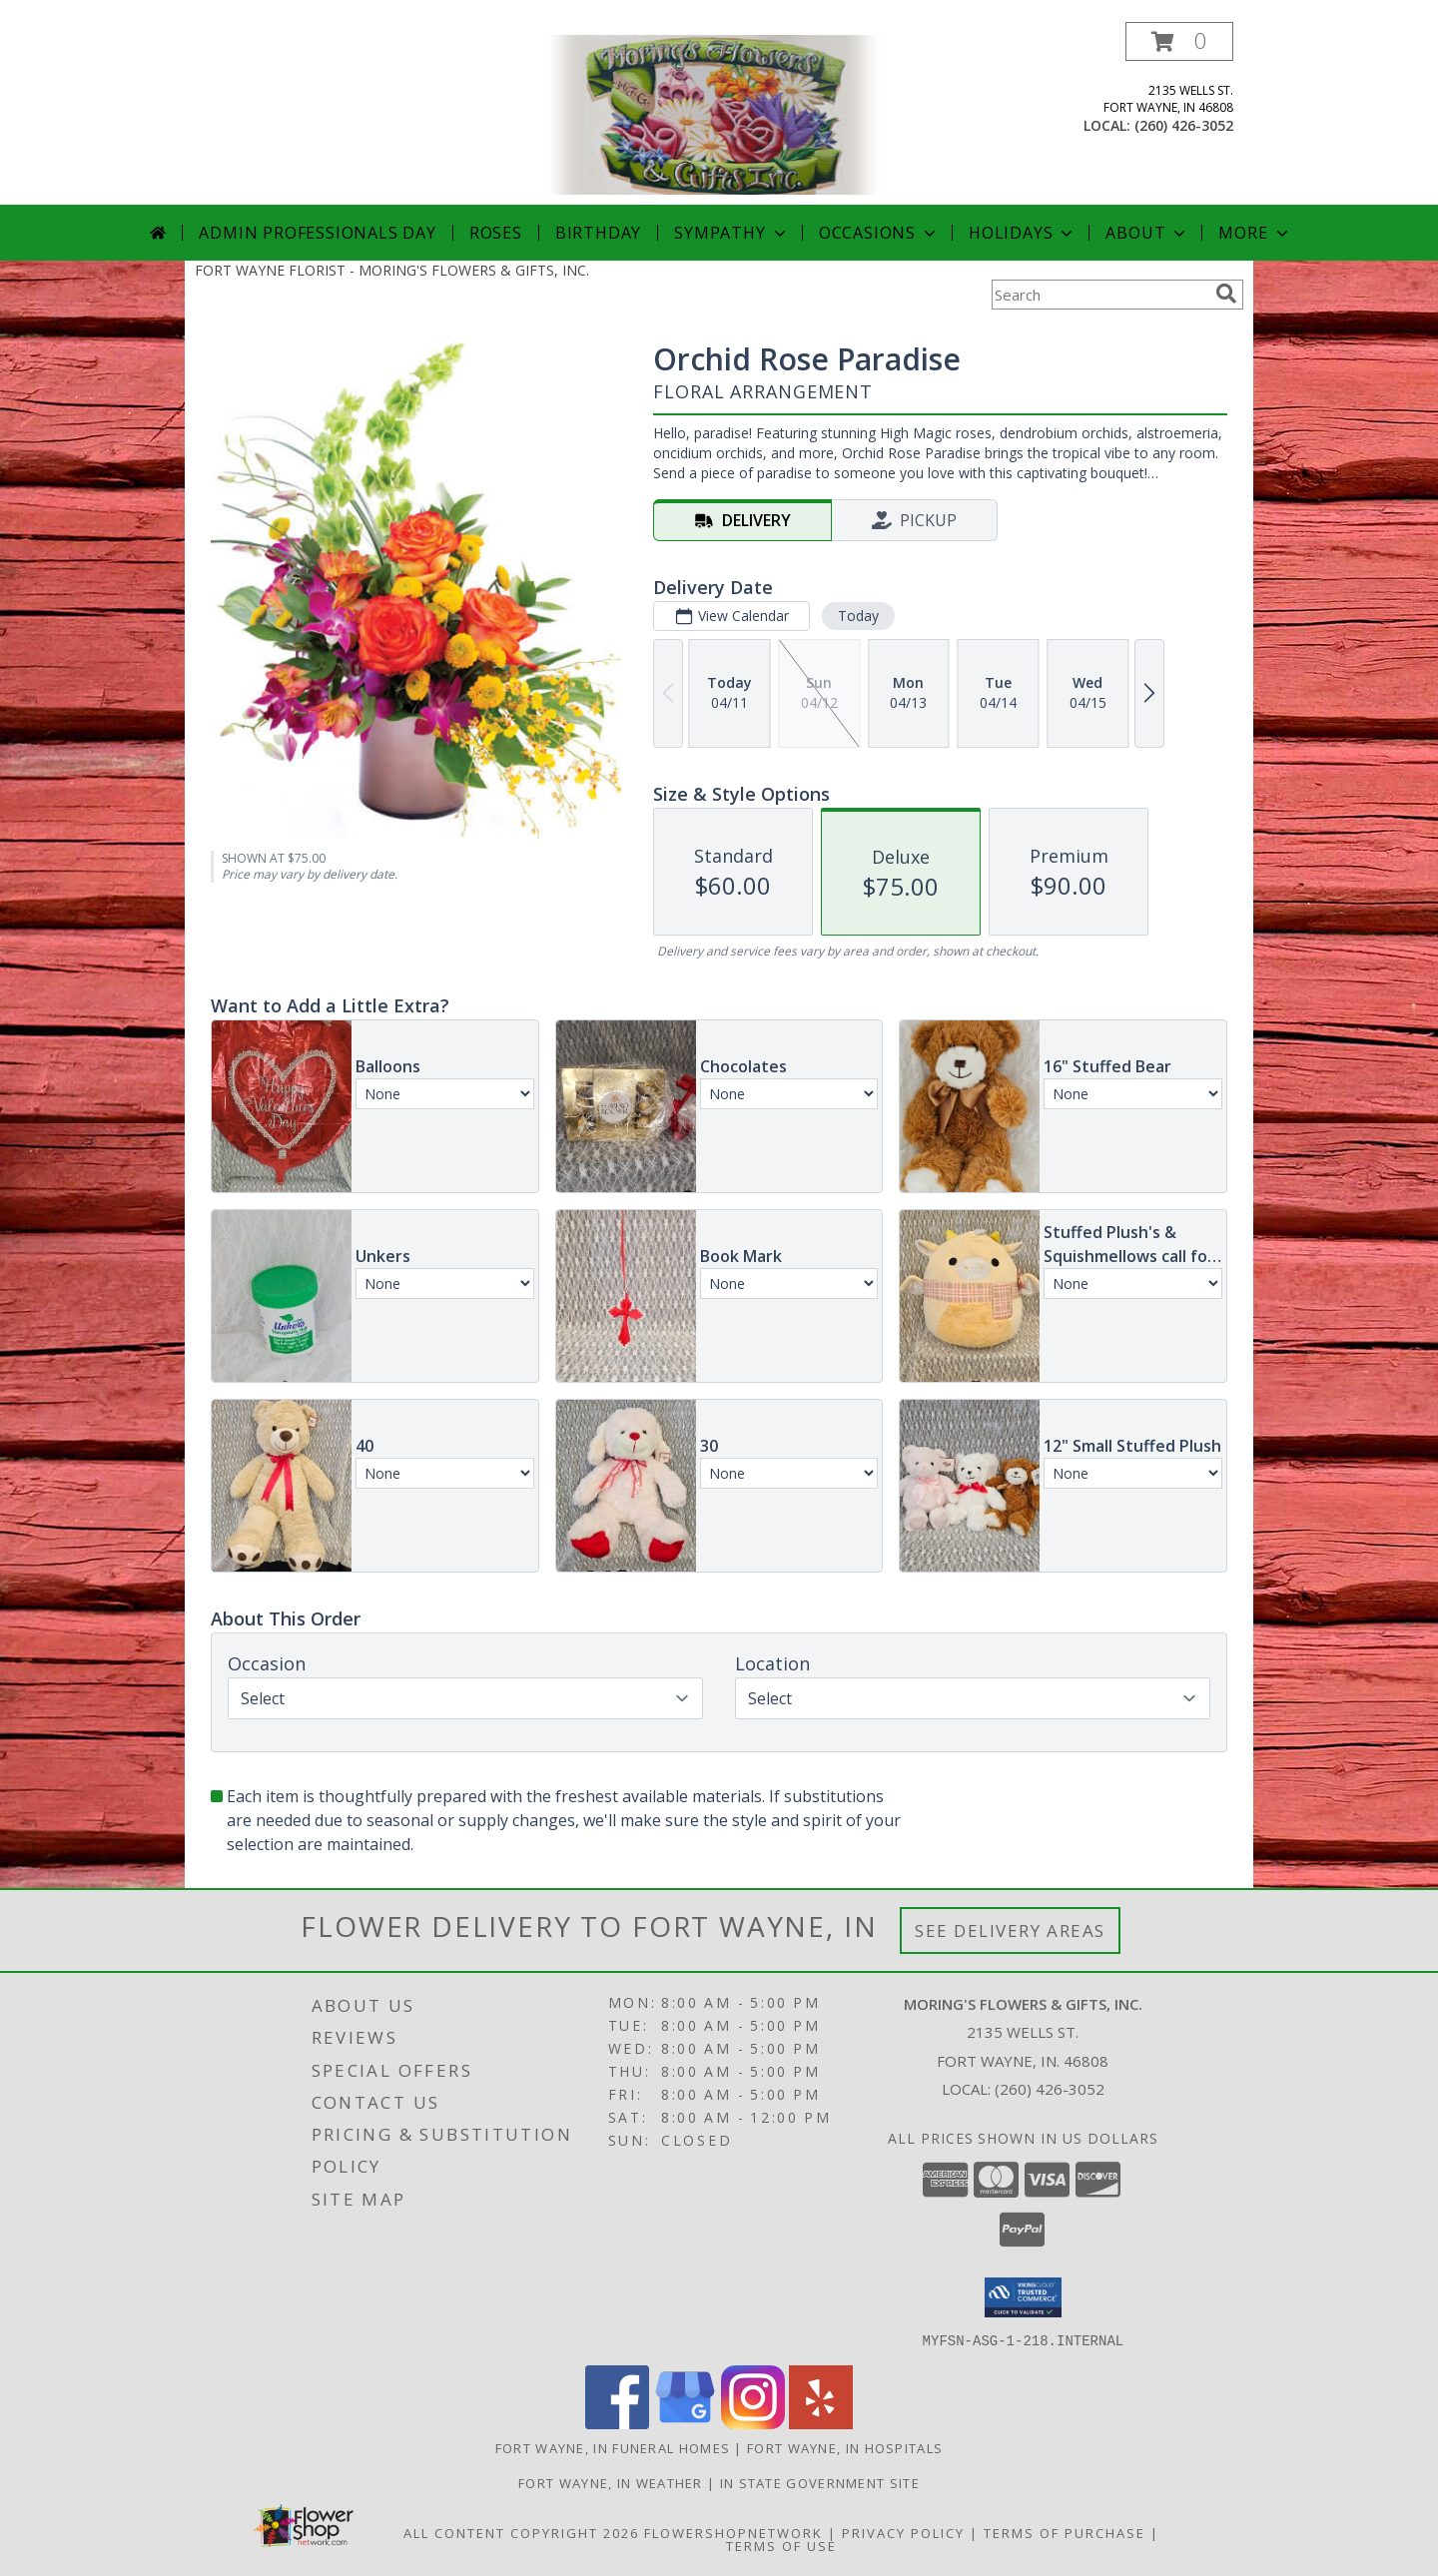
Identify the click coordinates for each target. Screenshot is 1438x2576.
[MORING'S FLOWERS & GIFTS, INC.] (719, 113)
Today (858, 615)
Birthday (598, 233)
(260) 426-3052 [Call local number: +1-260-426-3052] (1183, 125)
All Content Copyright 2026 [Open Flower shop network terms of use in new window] (521, 2532)
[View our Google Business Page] (685, 2422)
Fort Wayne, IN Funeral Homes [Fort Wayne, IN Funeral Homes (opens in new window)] (612, 2447)
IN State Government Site (820, 2482)
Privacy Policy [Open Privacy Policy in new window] (903, 2532)
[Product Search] (1099, 295)
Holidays (1023, 233)
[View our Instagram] (753, 2422)
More (1254, 233)
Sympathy (731, 233)
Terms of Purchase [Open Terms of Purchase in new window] (1064, 2532)
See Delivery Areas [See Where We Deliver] (1010, 1930)
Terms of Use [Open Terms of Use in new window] (781, 2545)
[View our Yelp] (821, 2422)
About (1147, 233)
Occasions (879, 233)
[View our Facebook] (617, 2422)
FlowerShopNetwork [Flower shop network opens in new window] (733, 2532)
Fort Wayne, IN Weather (610, 2482)
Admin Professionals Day (317, 233)
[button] (1179, 41)
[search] (1226, 294)
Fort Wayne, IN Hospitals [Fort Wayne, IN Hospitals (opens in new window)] (845, 2447)
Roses (495, 233)
